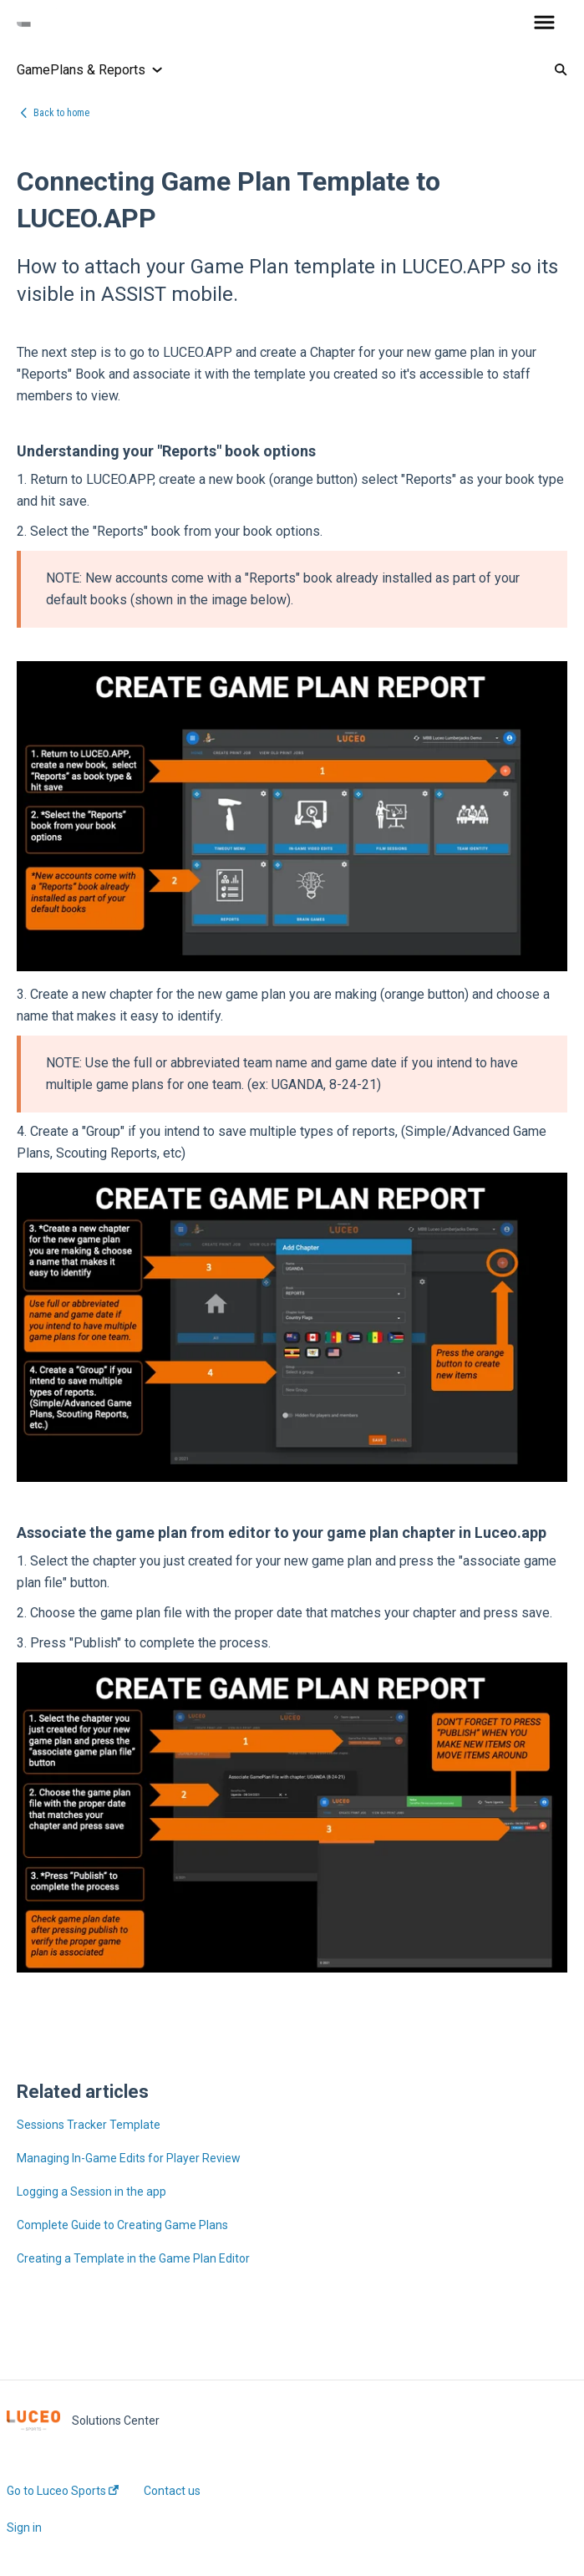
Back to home (61, 113)
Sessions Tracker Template (88, 2124)
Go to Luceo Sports (63, 2490)
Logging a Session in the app (91, 2191)
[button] (544, 23)
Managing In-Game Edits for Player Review (129, 2158)
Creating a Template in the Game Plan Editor (133, 2258)
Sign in (24, 2527)
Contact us (172, 2490)
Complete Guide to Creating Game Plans (122, 2225)
